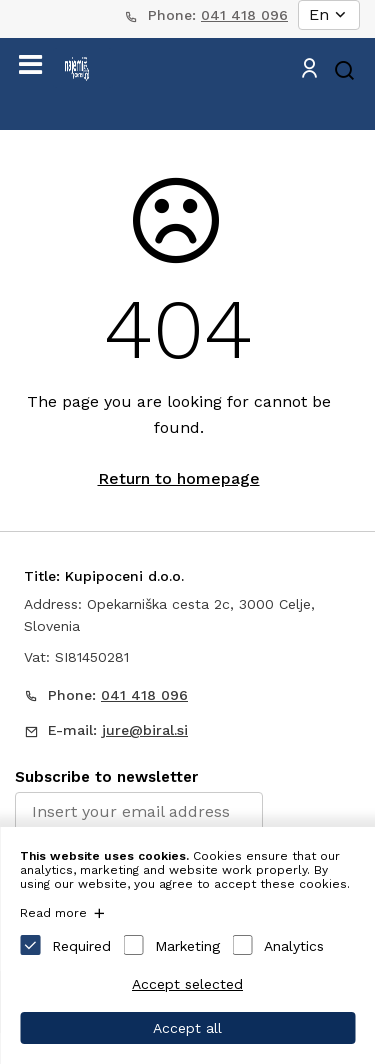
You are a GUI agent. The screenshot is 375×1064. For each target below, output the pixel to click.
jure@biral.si (145, 730)
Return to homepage (179, 478)
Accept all (187, 1028)
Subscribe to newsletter (106, 777)
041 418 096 (244, 15)
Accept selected (187, 984)
